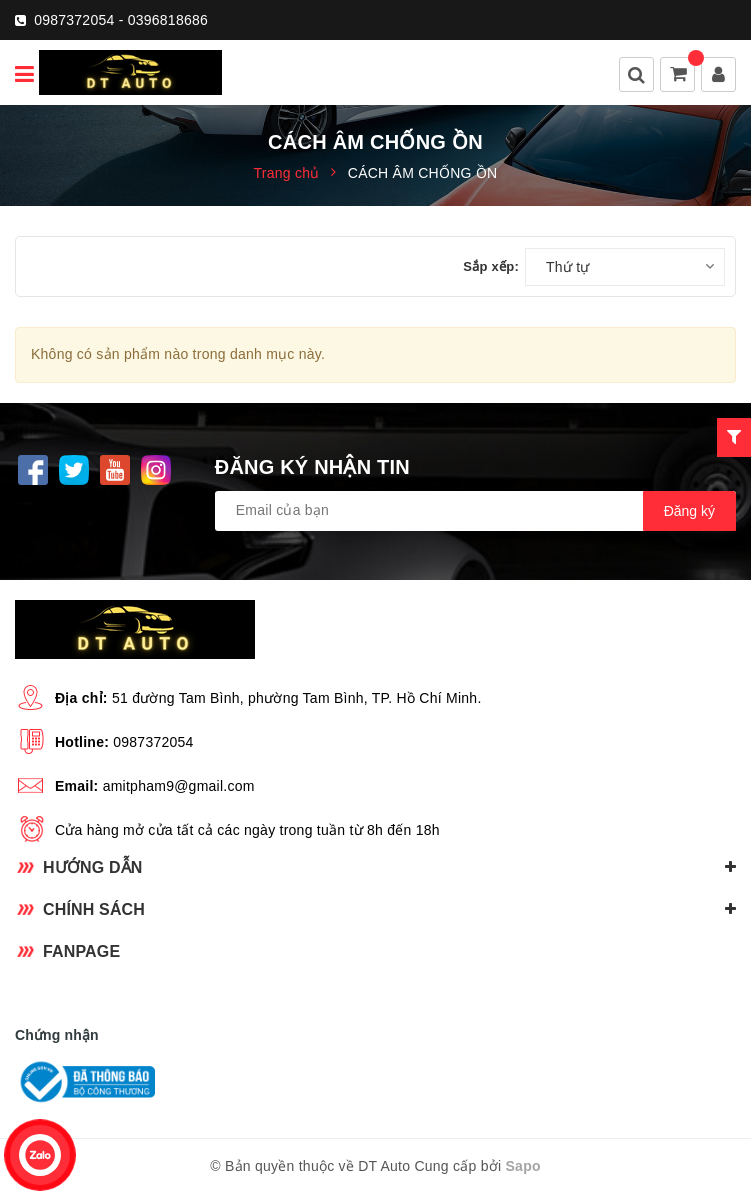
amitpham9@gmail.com (179, 786)
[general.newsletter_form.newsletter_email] (475, 511)
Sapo (523, 1166)
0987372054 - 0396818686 (121, 20)
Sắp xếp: (491, 266)
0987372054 (153, 742)
